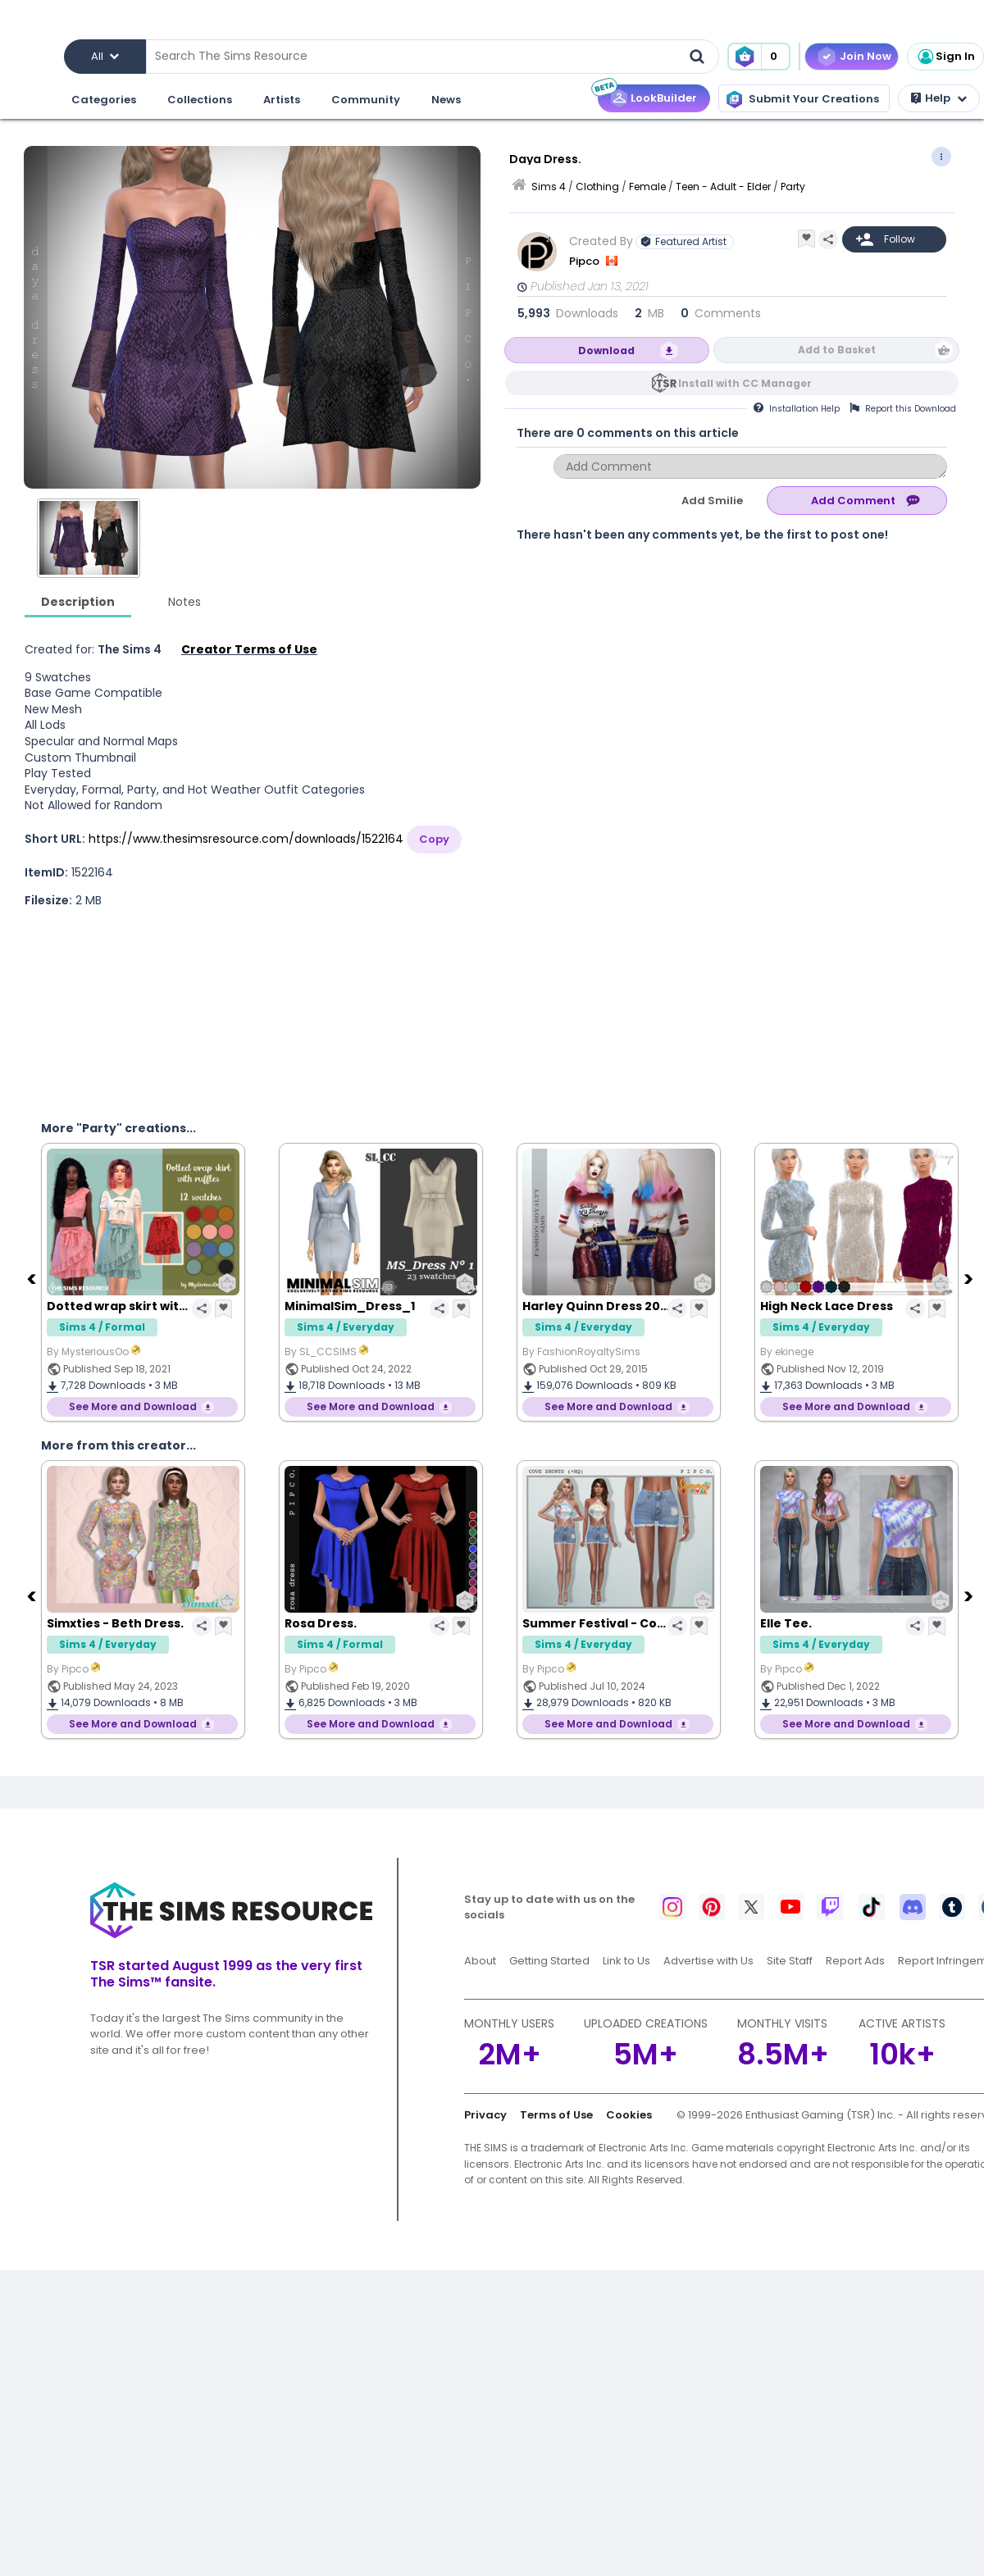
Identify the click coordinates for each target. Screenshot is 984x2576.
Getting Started (549, 1960)
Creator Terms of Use (249, 649)
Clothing (597, 186)
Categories (103, 99)
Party (793, 186)
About (480, 1960)
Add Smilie (712, 500)
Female (647, 186)
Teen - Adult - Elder (723, 186)
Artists (280, 99)
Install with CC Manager (745, 383)
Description (78, 602)
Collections (198, 99)
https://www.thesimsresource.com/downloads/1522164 (246, 839)
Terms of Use (556, 2115)
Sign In (945, 56)
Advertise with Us (708, 1960)
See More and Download (133, 1406)
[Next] (970, 1278)
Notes (184, 602)
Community (364, 99)
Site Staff (790, 1960)
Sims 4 (548, 186)
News (445, 99)
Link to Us (626, 1960)
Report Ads (855, 1960)
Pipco (585, 261)
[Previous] (33, 1278)
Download (606, 350)
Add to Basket (837, 350)
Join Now (865, 56)
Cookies (629, 2115)
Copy (434, 839)
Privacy (485, 2115)
